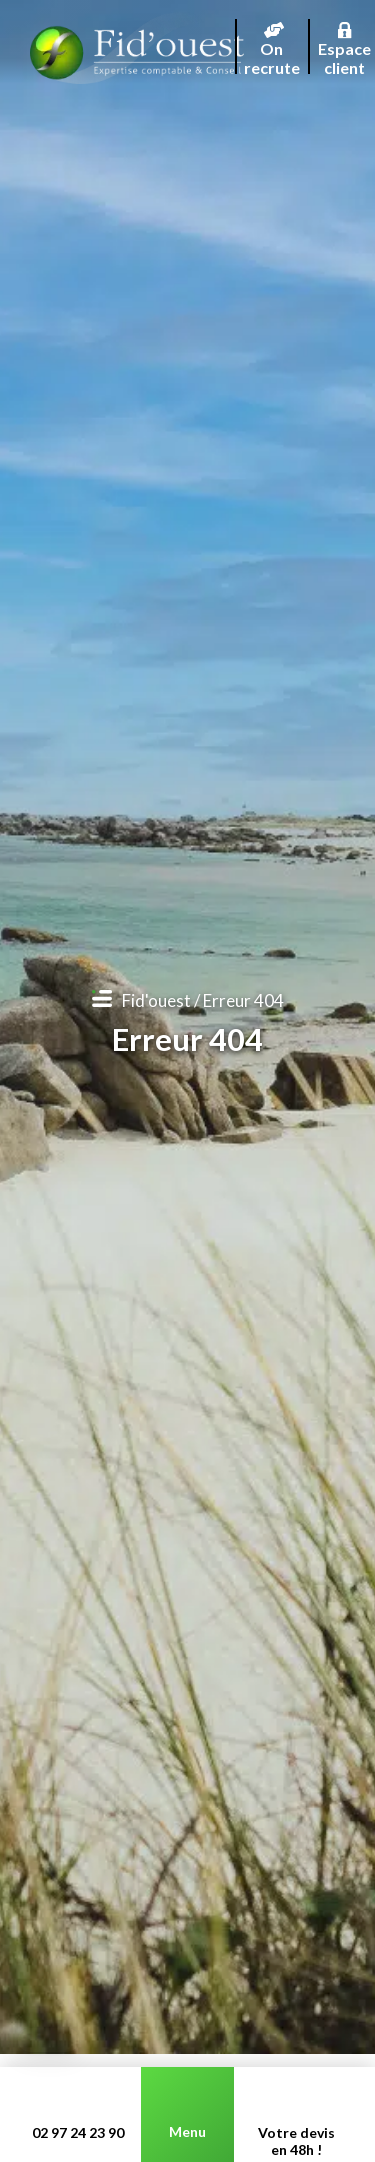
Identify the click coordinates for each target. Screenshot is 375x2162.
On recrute (272, 35)
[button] (48, 2040)
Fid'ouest (156, 1000)
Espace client (345, 35)
